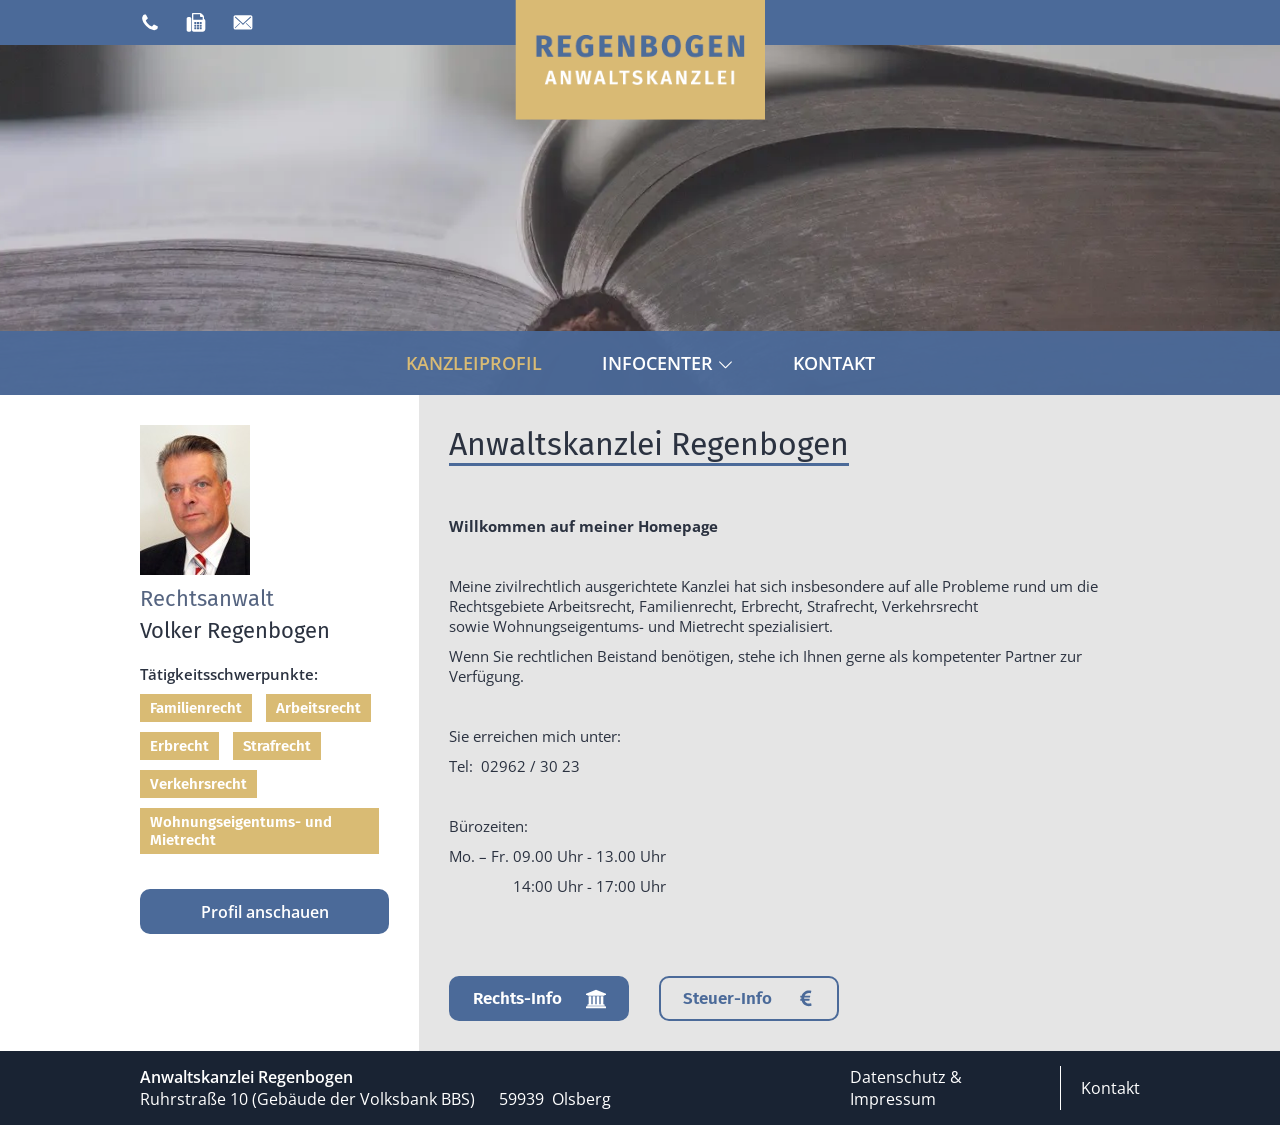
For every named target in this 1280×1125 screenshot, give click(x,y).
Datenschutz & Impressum (906, 1088)
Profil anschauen (265, 912)
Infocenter (667, 363)
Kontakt (834, 363)
